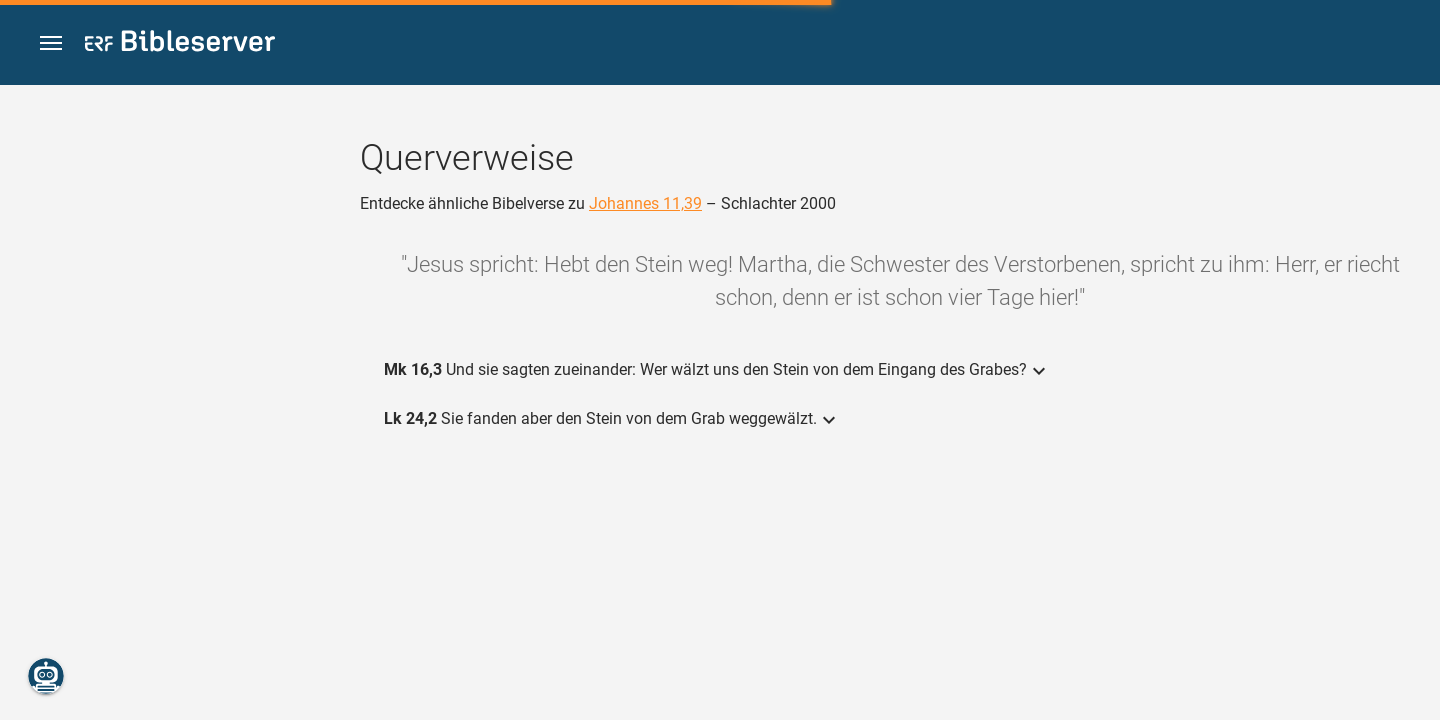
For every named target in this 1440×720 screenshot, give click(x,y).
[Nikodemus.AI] (46, 676)
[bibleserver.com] (180, 44)
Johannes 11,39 (645, 203)
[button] (51, 43)
